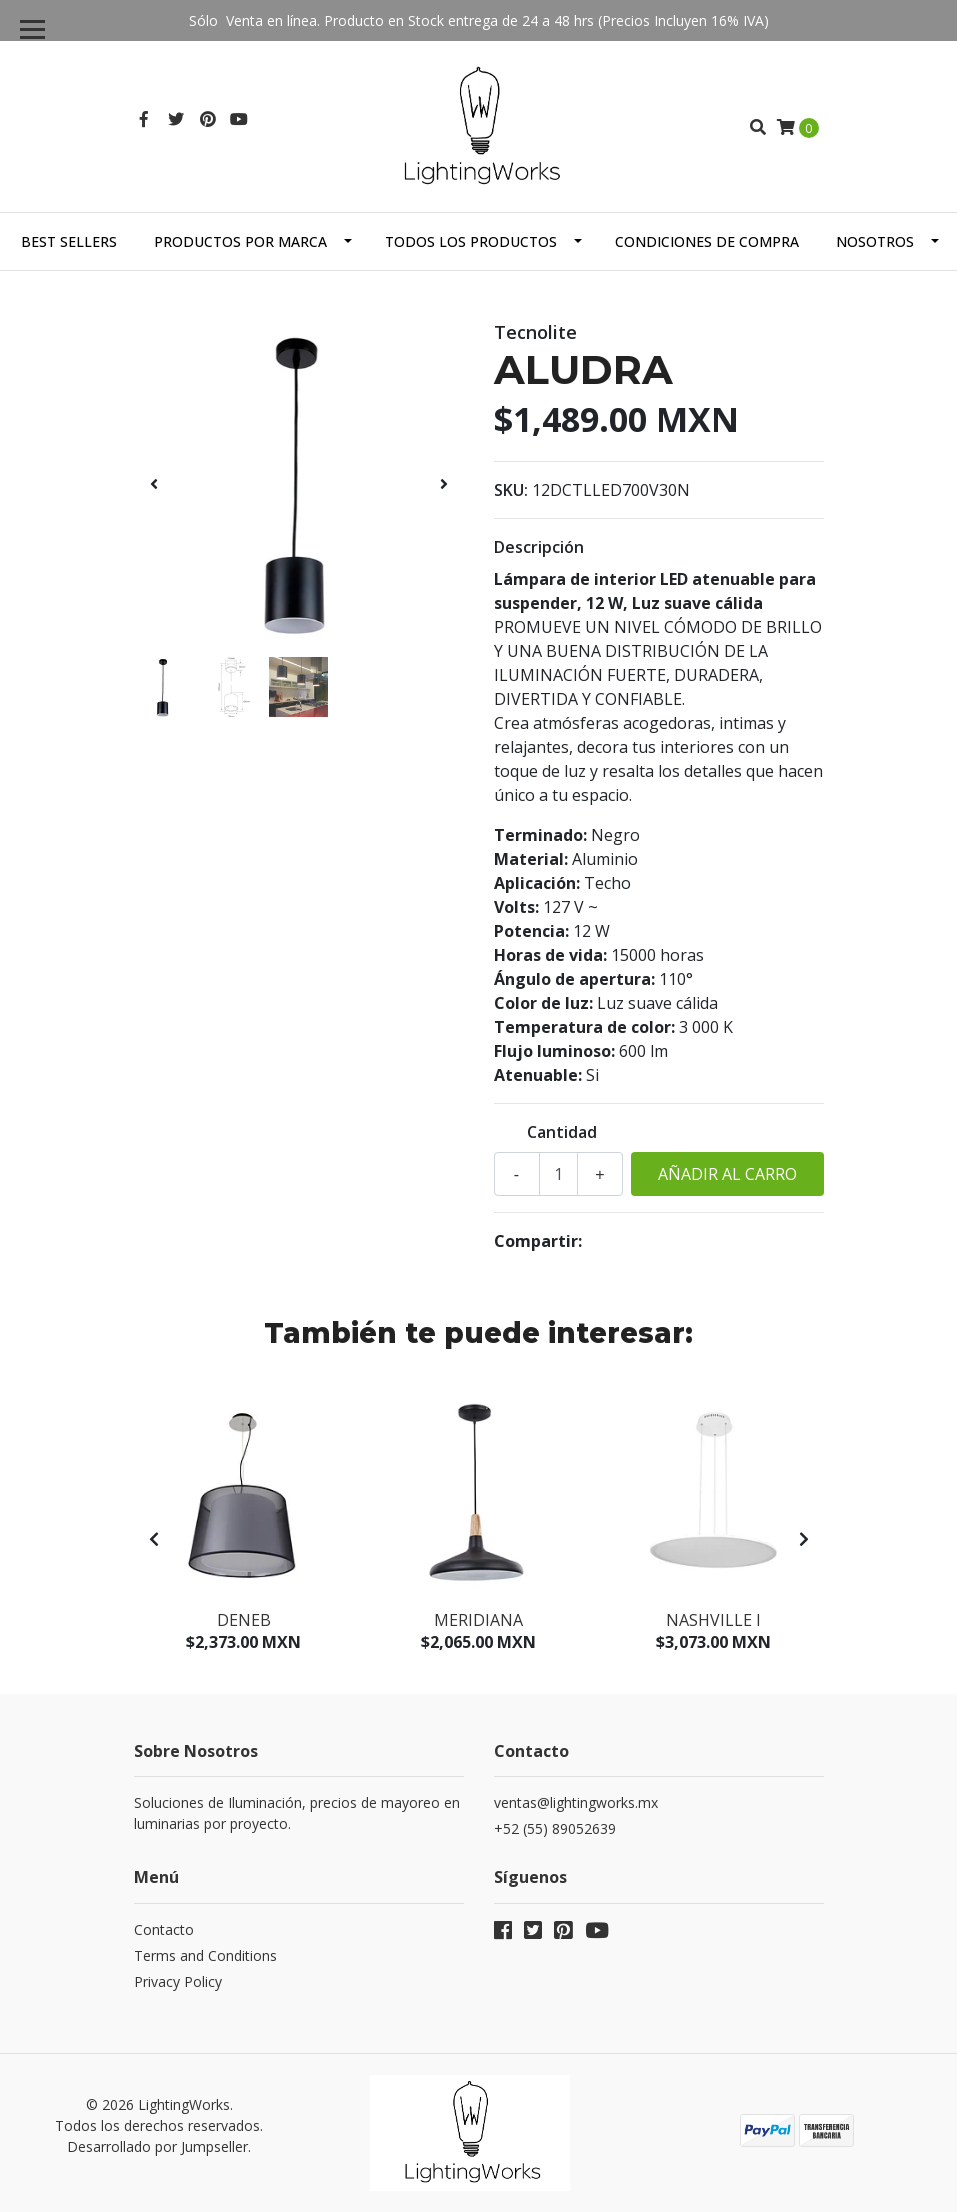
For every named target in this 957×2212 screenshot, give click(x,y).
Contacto (164, 1929)
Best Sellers (69, 241)
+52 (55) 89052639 (555, 1828)
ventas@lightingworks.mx (576, 1802)
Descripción (539, 547)
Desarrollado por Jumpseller (157, 2146)
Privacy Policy (178, 1981)
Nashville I (713, 1620)
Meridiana (478, 1620)
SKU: (511, 490)
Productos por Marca (240, 241)
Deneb (244, 1620)
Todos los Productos (471, 241)
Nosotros (875, 241)
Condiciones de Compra (707, 241)
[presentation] (154, 484)
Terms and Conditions (205, 1955)
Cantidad (562, 1132)
